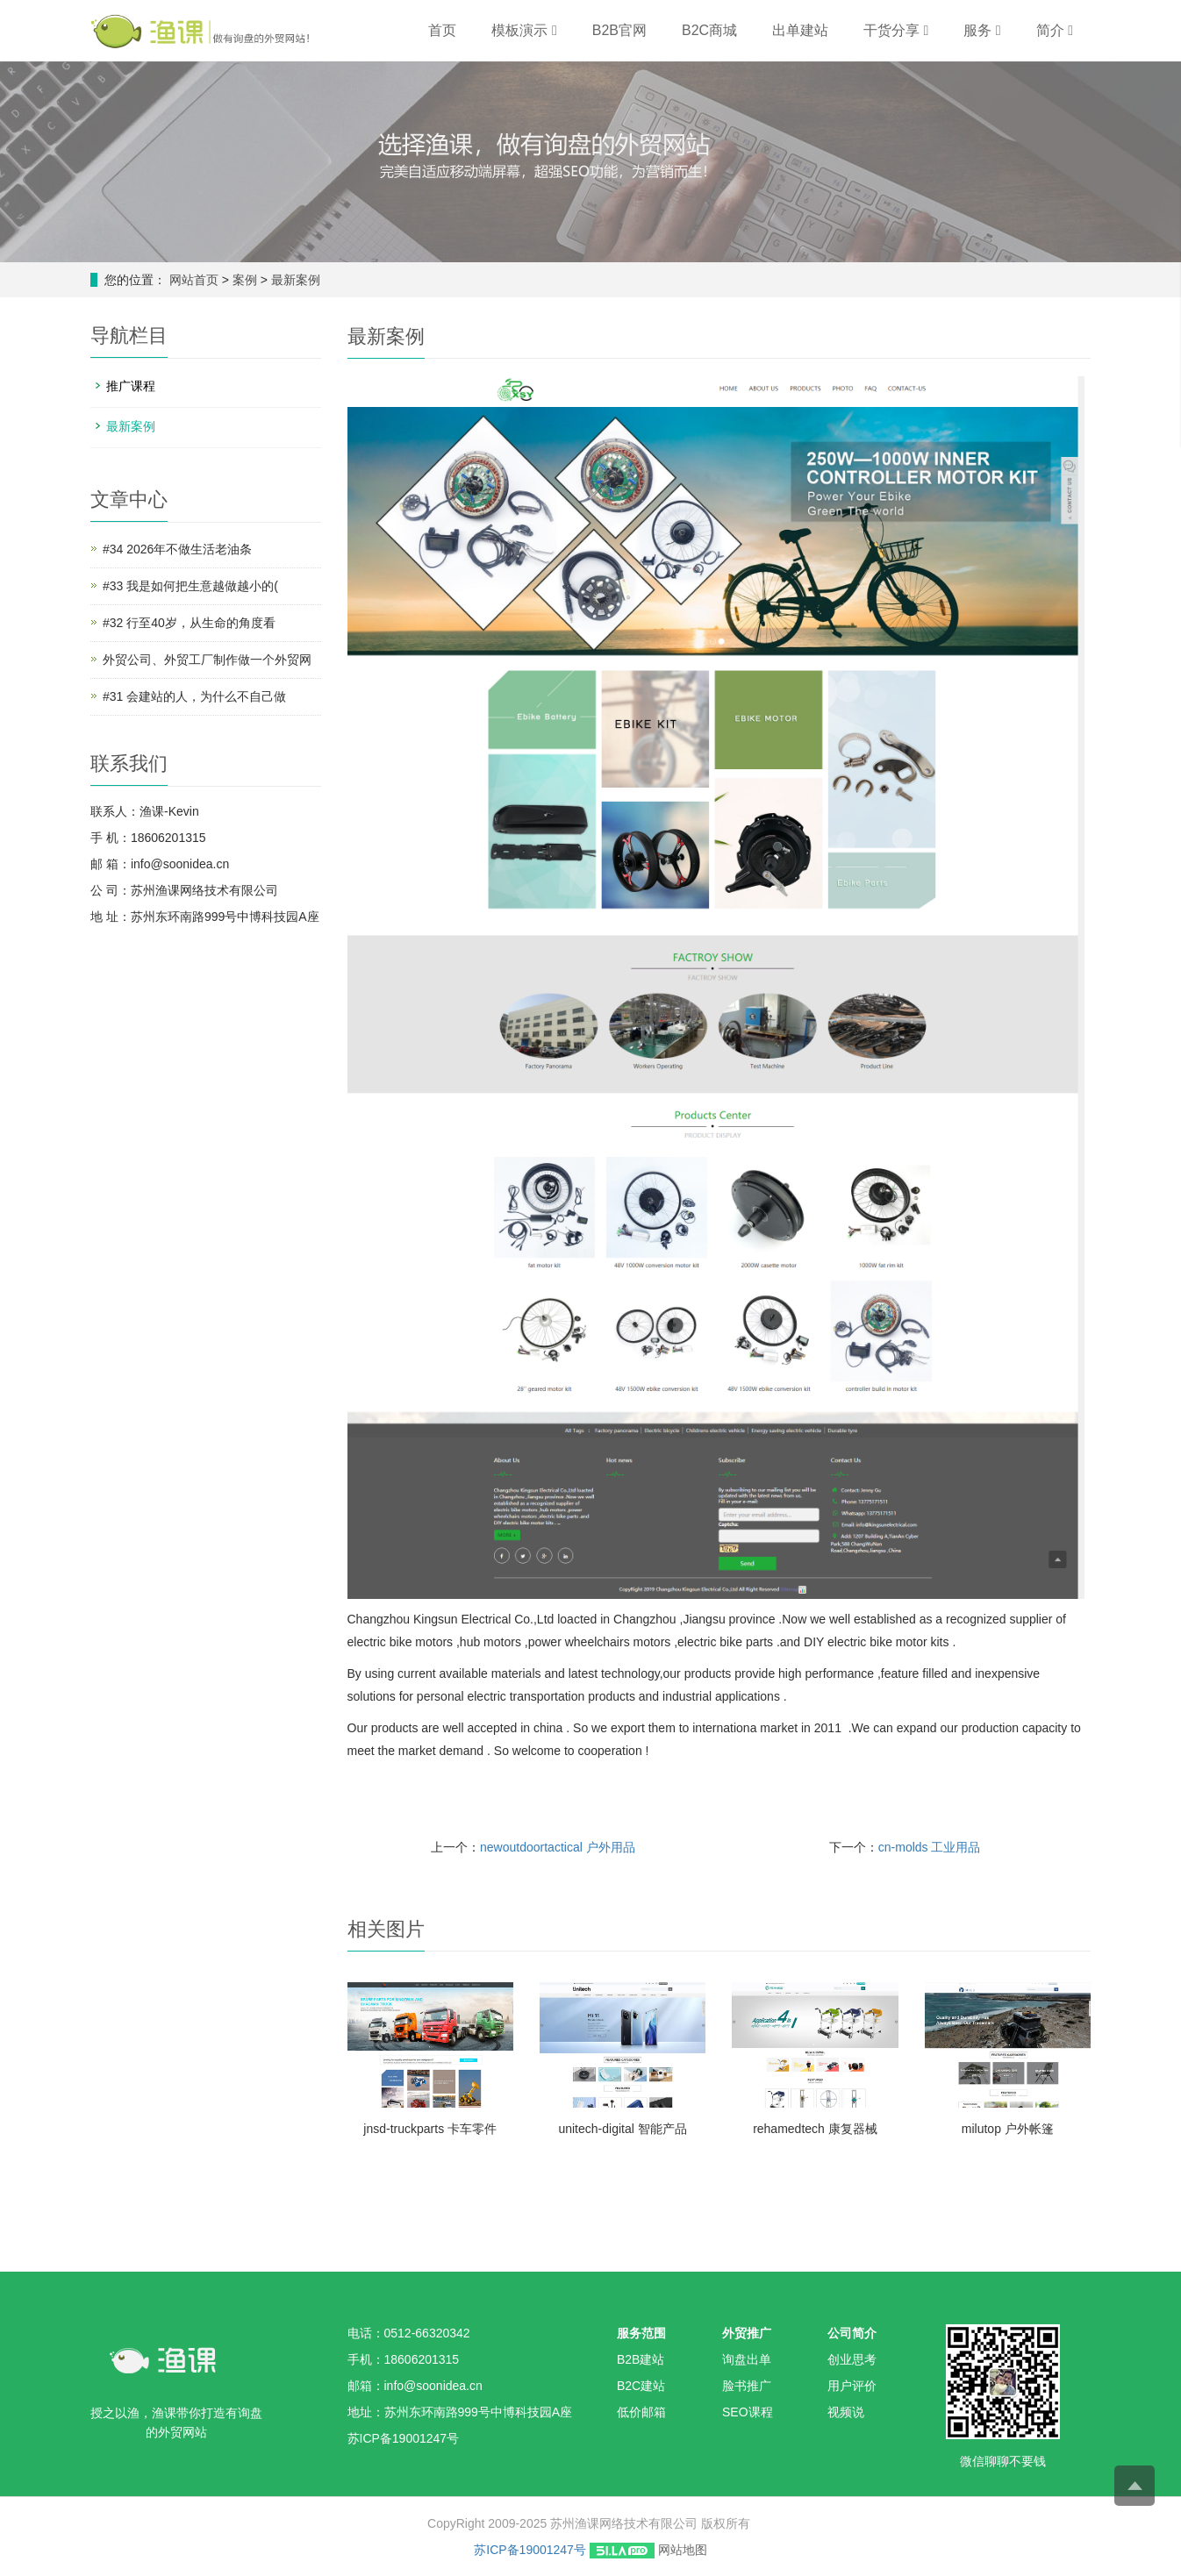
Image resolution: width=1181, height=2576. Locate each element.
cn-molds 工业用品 (929, 1847)
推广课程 (130, 386)
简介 (1054, 30)
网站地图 (682, 2550)
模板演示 (523, 30)
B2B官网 (619, 30)
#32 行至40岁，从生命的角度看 (189, 623)
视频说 (845, 2412)
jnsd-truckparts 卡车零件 (430, 2129)
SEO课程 (747, 2412)
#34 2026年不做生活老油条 (177, 549)
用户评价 (852, 2386)
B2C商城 (709, 30)
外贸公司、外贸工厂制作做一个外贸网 (207, 660)
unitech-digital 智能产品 (622, 2129)
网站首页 (193, 280)
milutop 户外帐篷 (1008, 2129)
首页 (442, 30)
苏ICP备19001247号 (530, 2550)
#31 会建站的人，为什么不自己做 (194, 696)
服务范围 (641, 2333)
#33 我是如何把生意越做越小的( (190, 586)
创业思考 (852, 2359)
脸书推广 (746, 2386)
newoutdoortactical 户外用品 (557, 1847)
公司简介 (852, 2333)
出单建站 (800, 30)
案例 (247, 280)
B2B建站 (640, 2359)
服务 (981, 30)
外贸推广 (746, 2333)
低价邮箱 (641, 2412)
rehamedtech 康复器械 (815, 2129)
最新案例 (294, 280)
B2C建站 (641, 2386)
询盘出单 (746, 2359)
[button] (554, 30)
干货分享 (895, 30)
